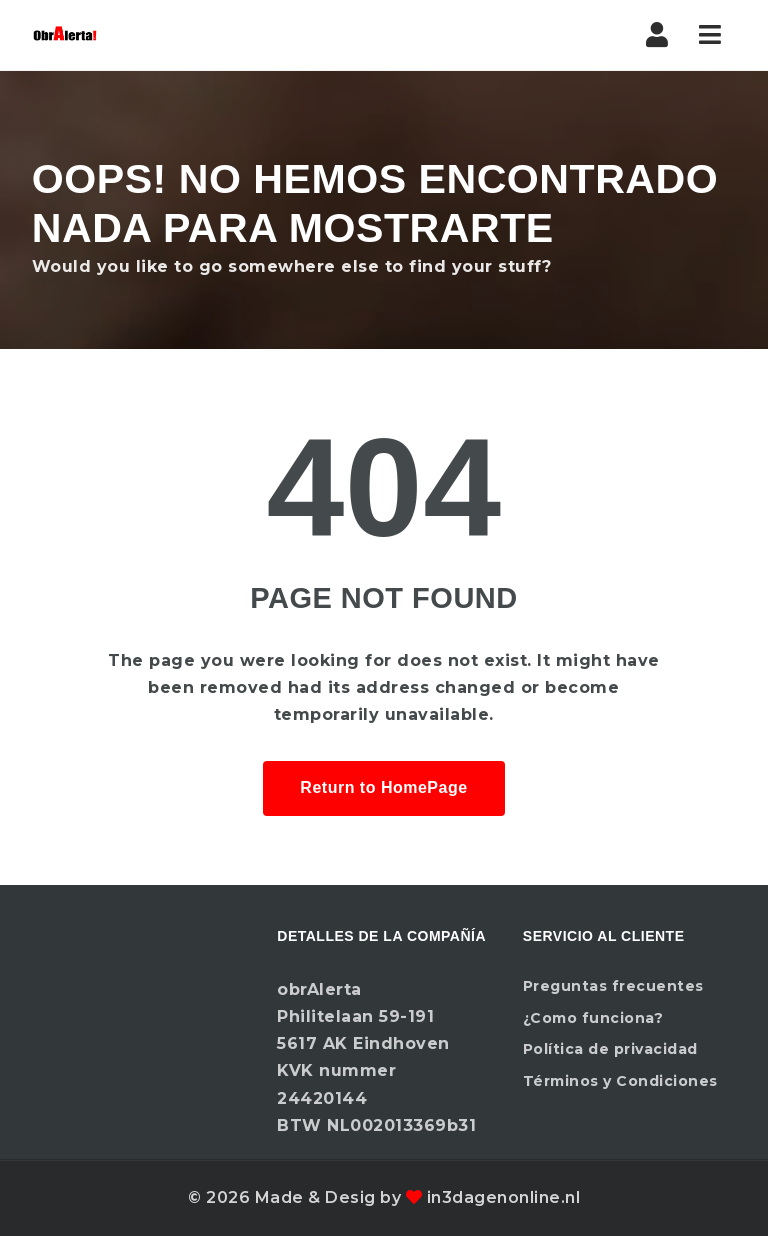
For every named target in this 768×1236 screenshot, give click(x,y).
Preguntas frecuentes (613, 986)
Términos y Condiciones (620, 1081)
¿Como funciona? (593, 1018)
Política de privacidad (610, 1049)
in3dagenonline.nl (504, 1197)
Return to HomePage (383, 787)
